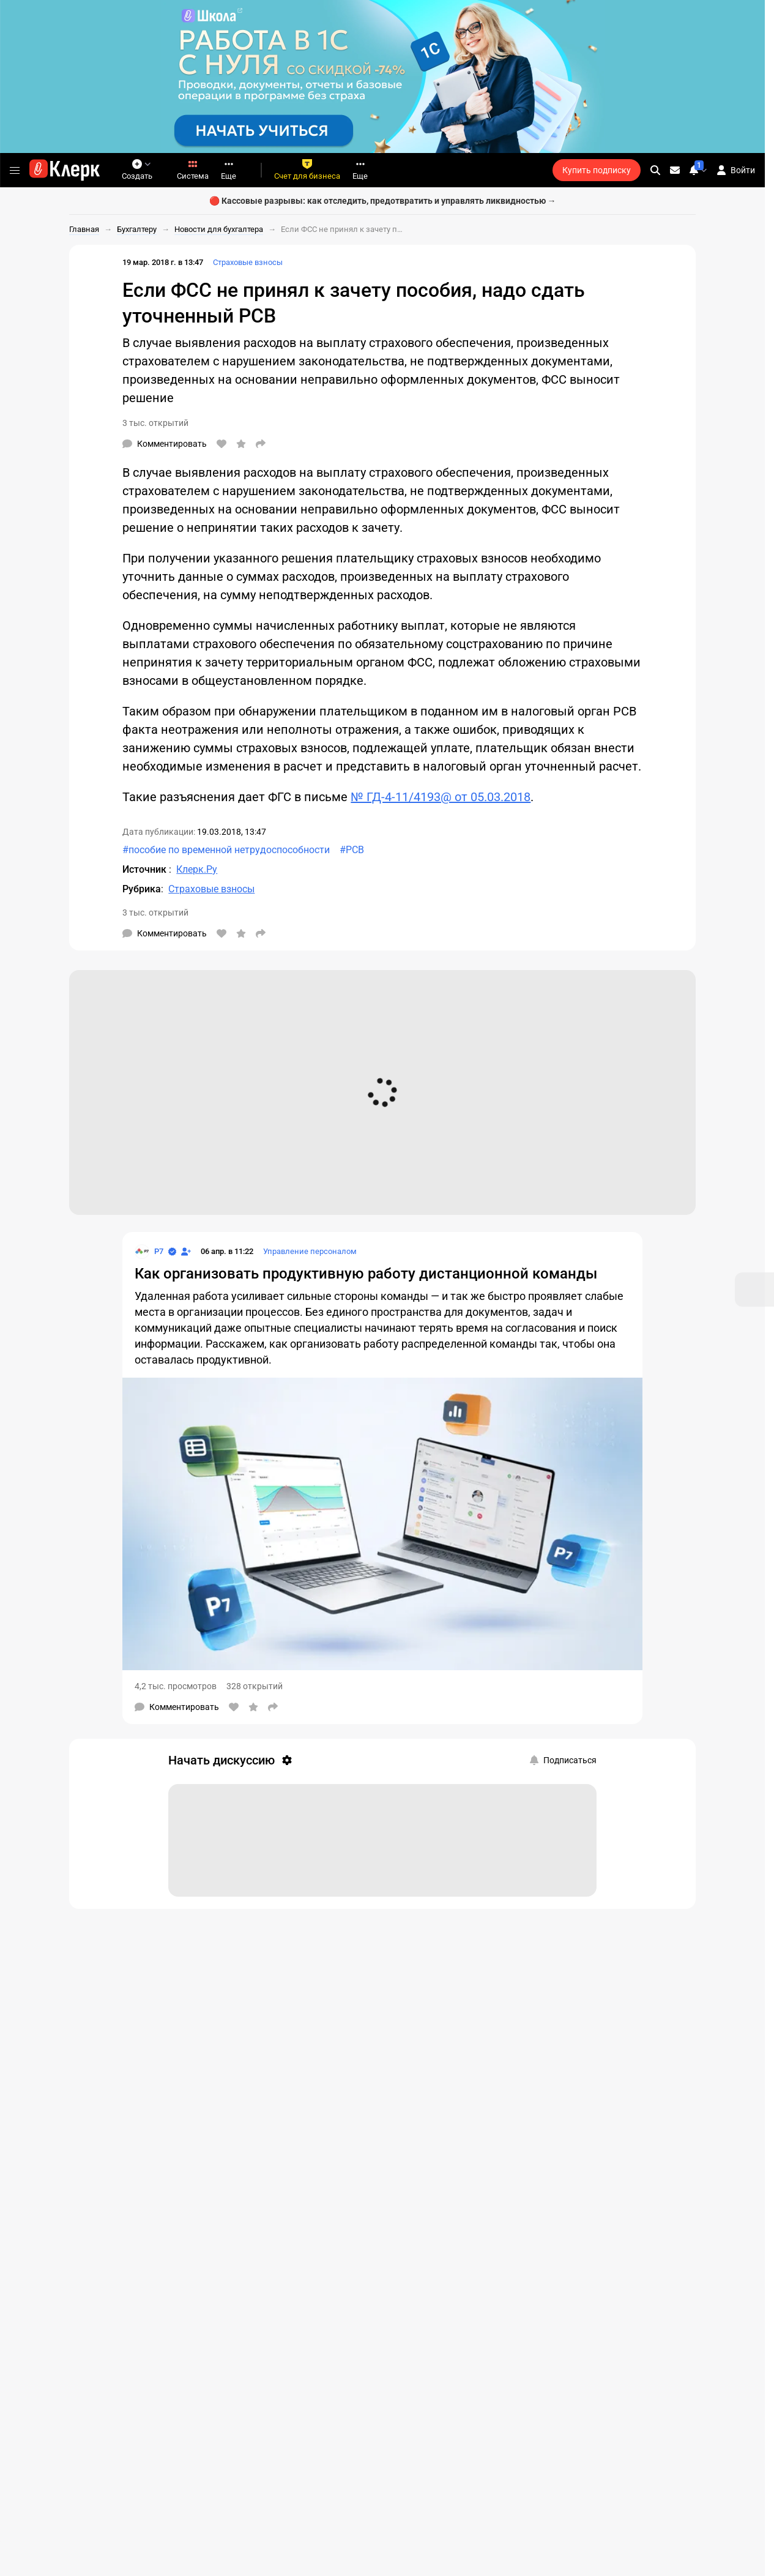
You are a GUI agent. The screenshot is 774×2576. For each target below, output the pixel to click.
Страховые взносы (248, 262)
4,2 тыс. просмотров (176, 1686)
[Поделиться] (261, 444)
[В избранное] (241, 444)
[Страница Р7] (149, 1251)
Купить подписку (596, 170)
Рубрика (141, 889)
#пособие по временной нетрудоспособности (226, 850)
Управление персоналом (310, 1251)
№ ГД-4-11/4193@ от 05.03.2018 (440, 797)
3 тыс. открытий (155, 423)
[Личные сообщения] (675, 170)
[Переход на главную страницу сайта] (64, 170)
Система (193, 170)
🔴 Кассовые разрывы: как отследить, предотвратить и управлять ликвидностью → (382, 201)
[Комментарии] (164, 444)
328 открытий (254, 1686)
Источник (145, 869)
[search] (655, 170)
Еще (228, 170)
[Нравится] (221, 444)
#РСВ (352, 850)
